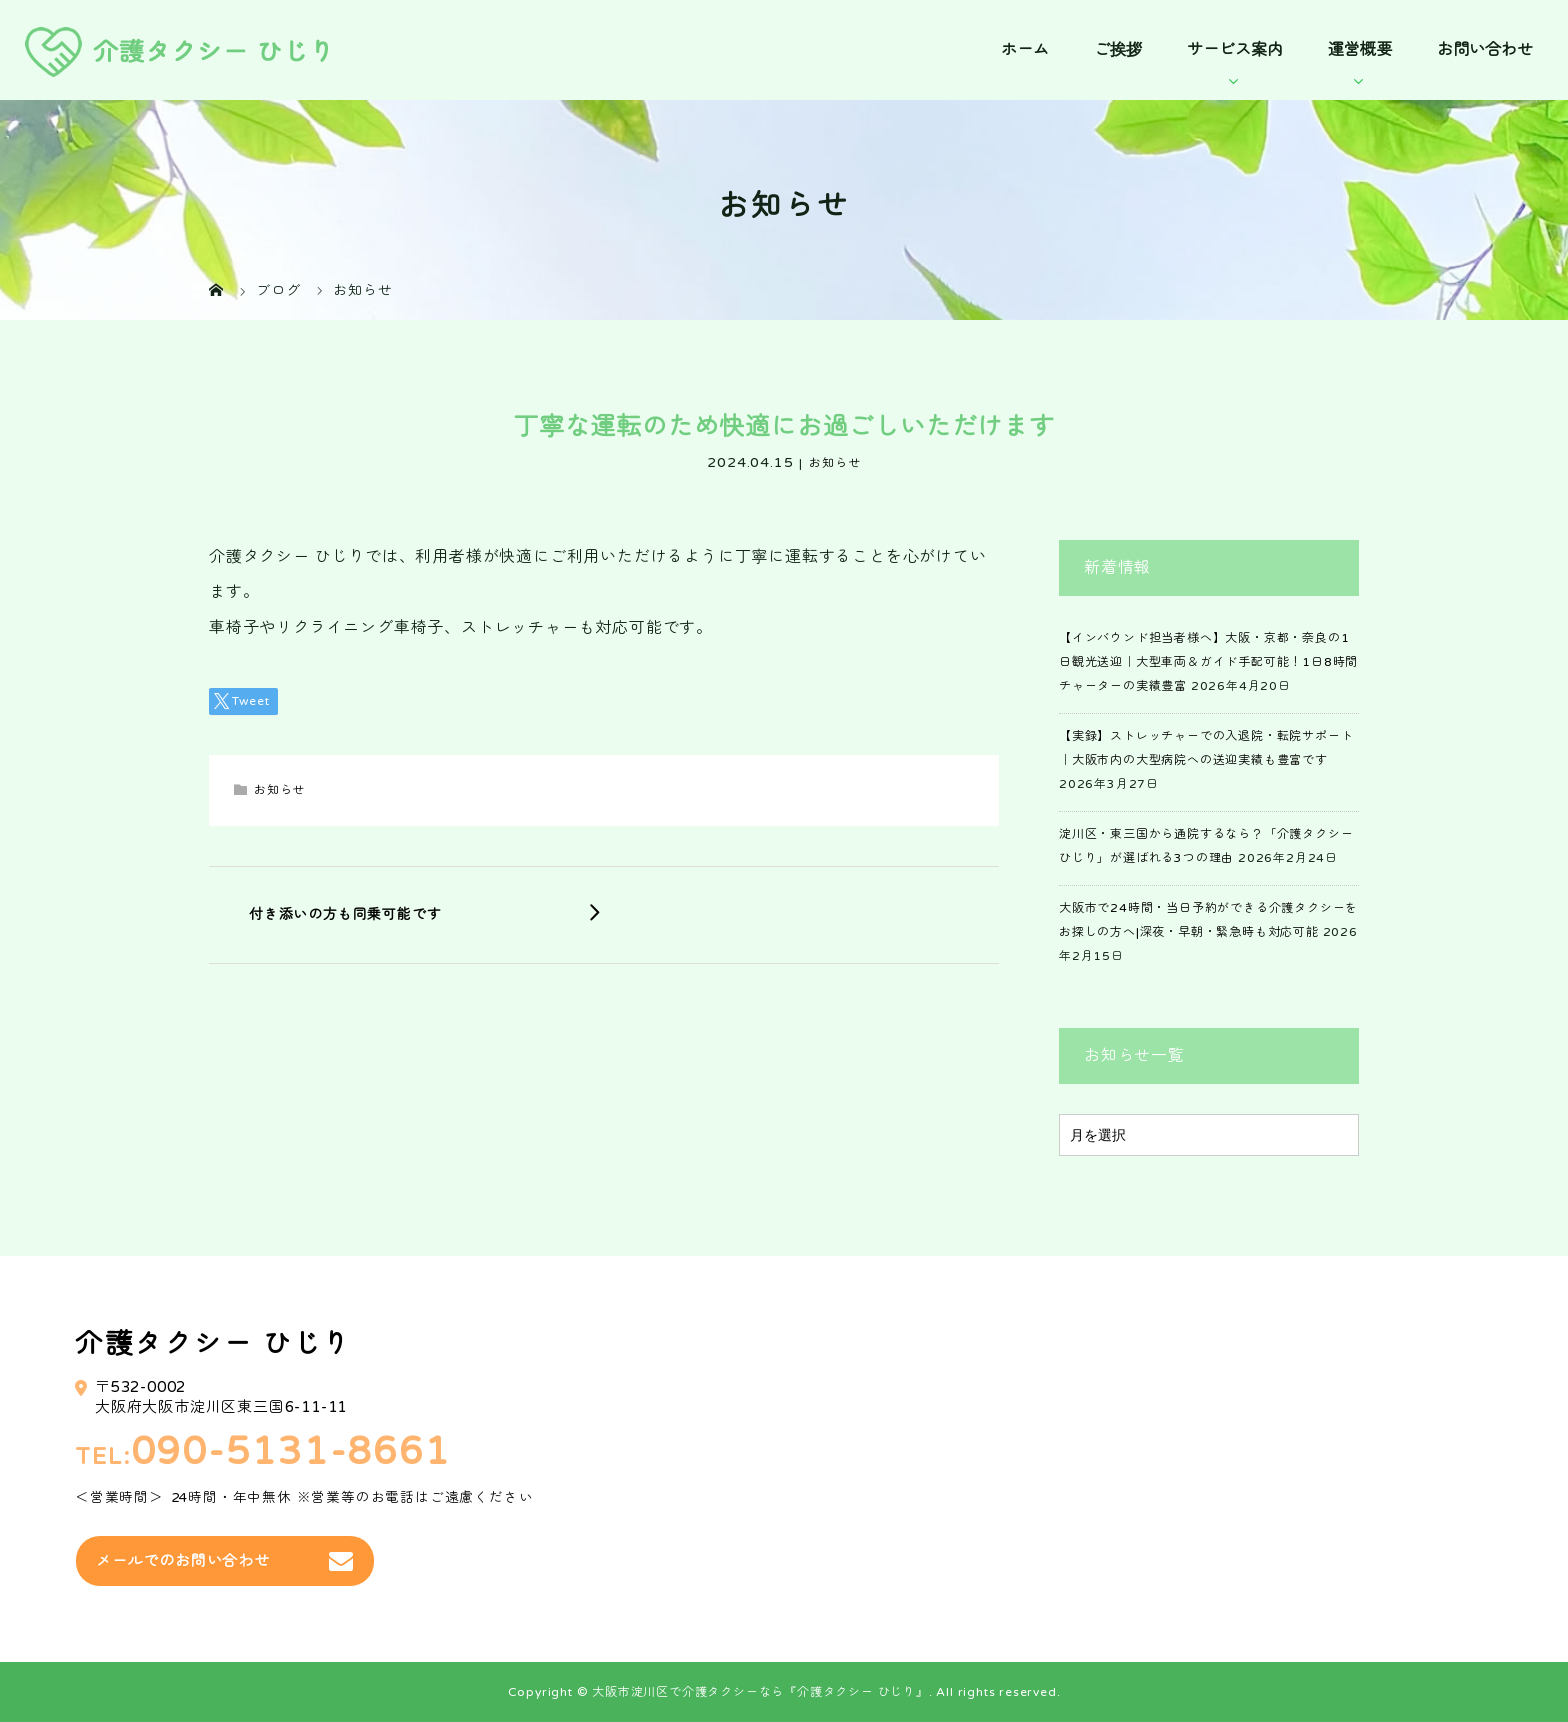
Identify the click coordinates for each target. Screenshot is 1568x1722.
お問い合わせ (1485, 50)
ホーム (1025, 50)
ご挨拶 (1118, 50)
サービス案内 (1235, 50)
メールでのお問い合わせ (183, 1561)
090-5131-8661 (291, 1452)
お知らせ (834, 463)
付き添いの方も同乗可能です (345, 914)
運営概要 (1360, 50)
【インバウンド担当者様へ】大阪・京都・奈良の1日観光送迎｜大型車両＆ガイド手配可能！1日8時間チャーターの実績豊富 (1208, 662)
